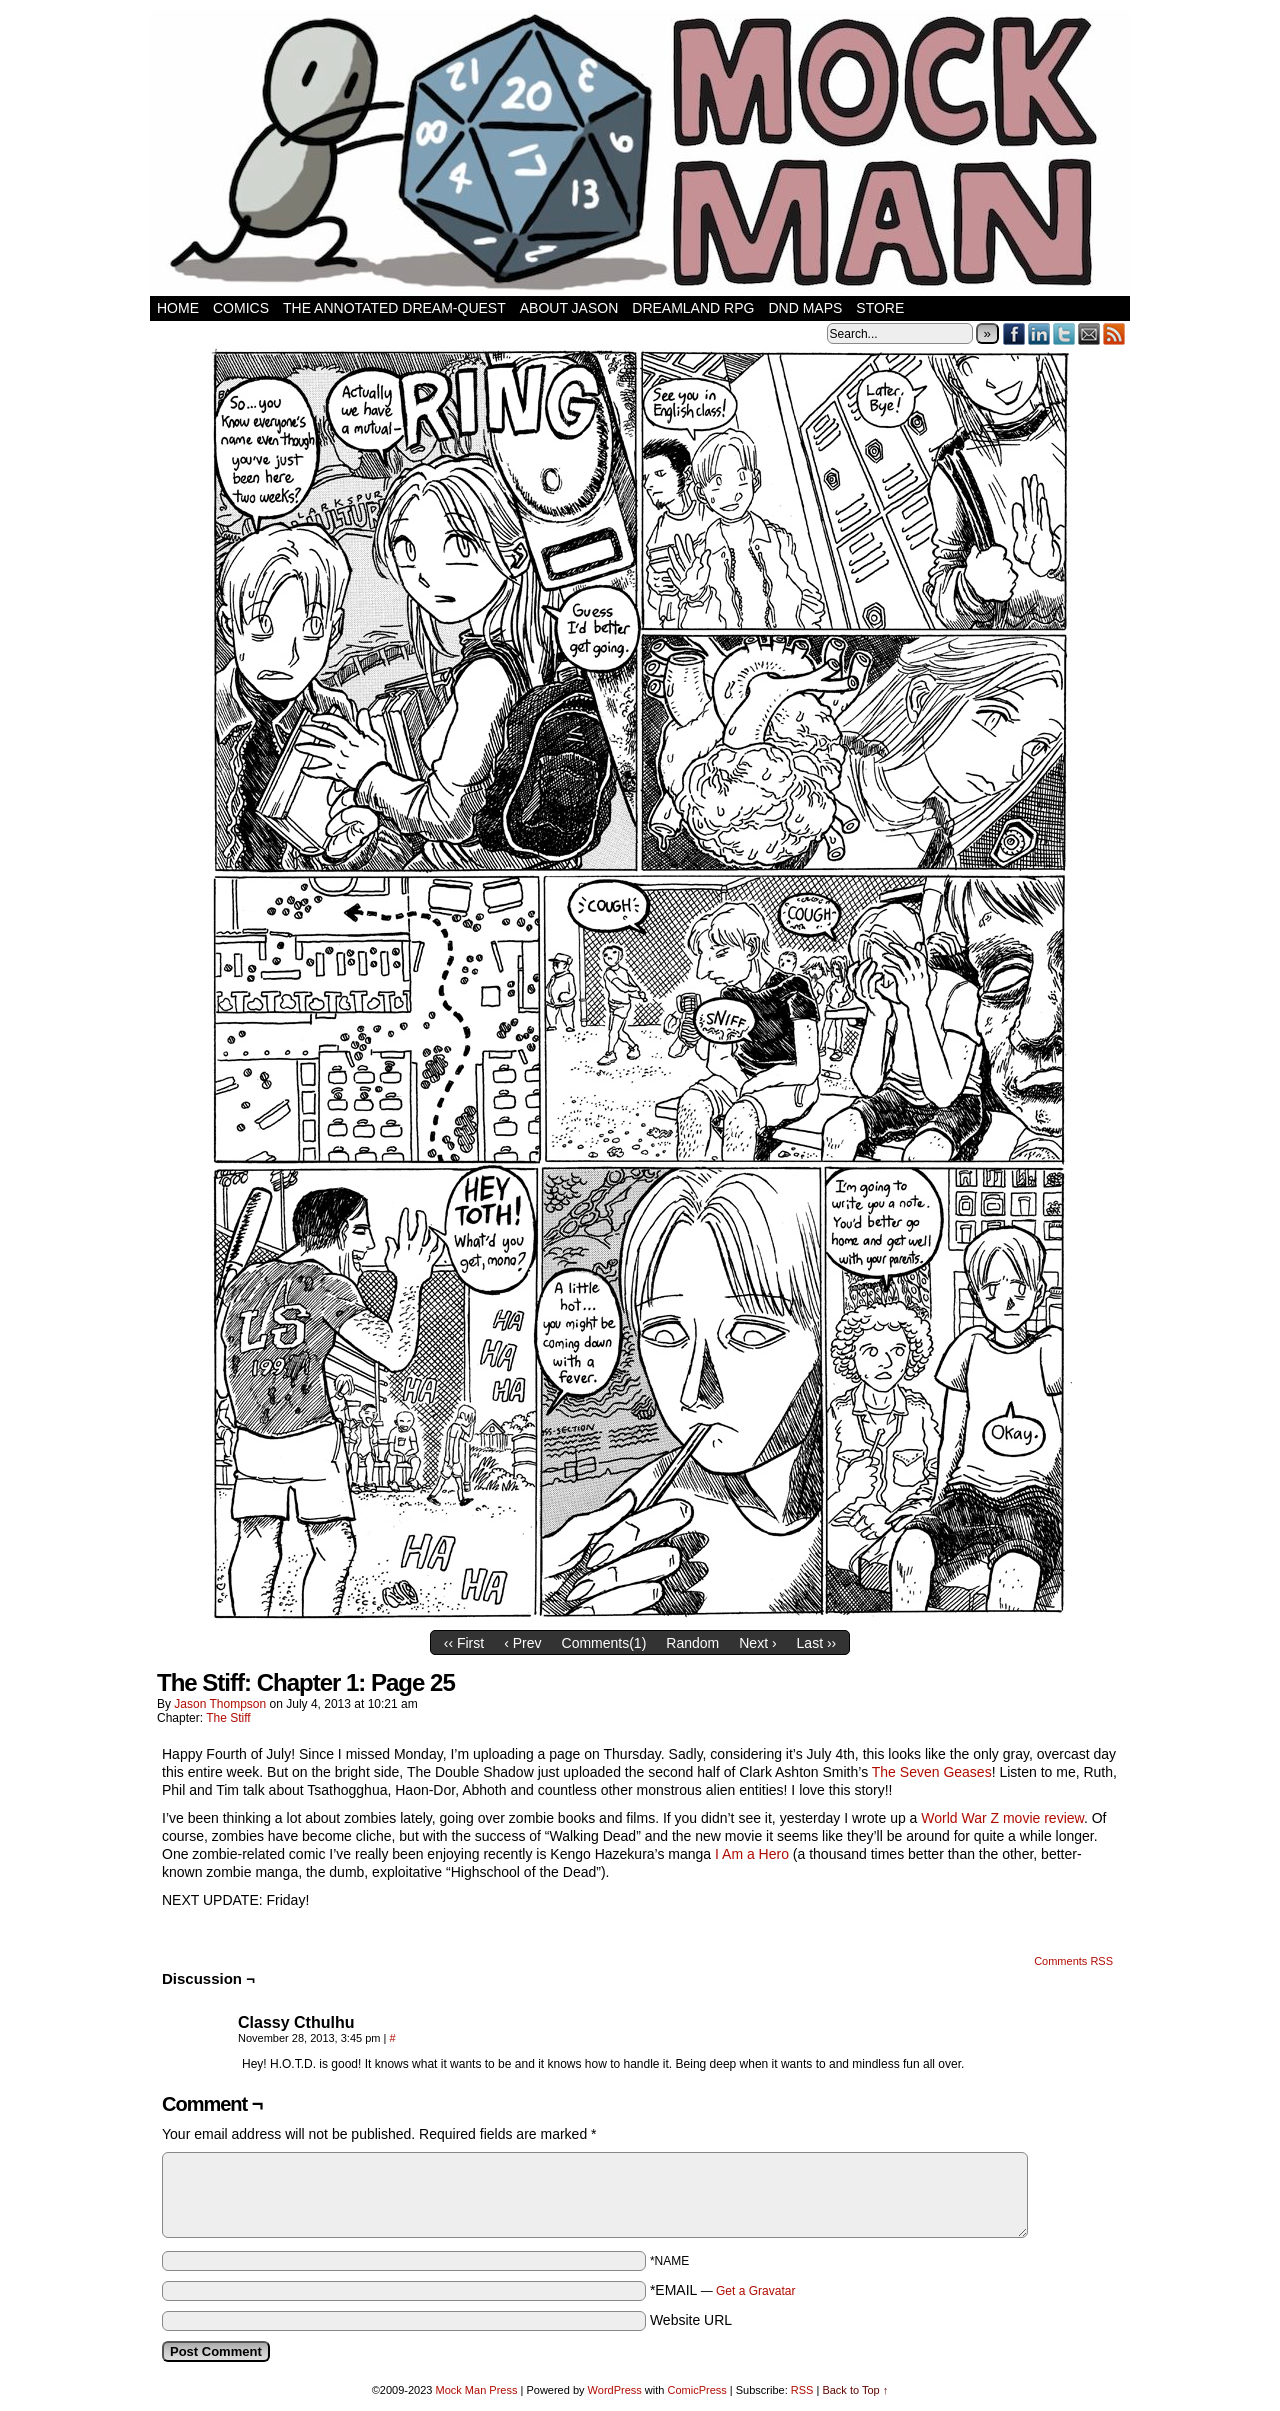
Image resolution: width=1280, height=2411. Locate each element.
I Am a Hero (752, 1854)
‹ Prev (522, 1643)
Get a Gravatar (755, 2291)
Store (880, 308)
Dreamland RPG (693, 308)
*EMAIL (723, 2290)
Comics (241, 308)
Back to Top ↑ (855, 2390)
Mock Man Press (477, 2390)
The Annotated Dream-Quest (394, 308)
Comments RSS (1073, 1961)
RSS (1114, 333)
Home (178, 308)
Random (692, 1643)
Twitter (1064, 333)
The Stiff (228, 1718)
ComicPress (696, 2390)
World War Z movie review (1002, 1818)
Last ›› (817, 1643)
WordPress (615, 2390)
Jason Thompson (220, 1704)
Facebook (1014, 333)
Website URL (691, 2320)
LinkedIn (1039, 333)
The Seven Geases (932, 1772)
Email (1089, 333)
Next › (757, 1643)
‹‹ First (464, 1643)
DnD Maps (805, 308)
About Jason (569, 308)
